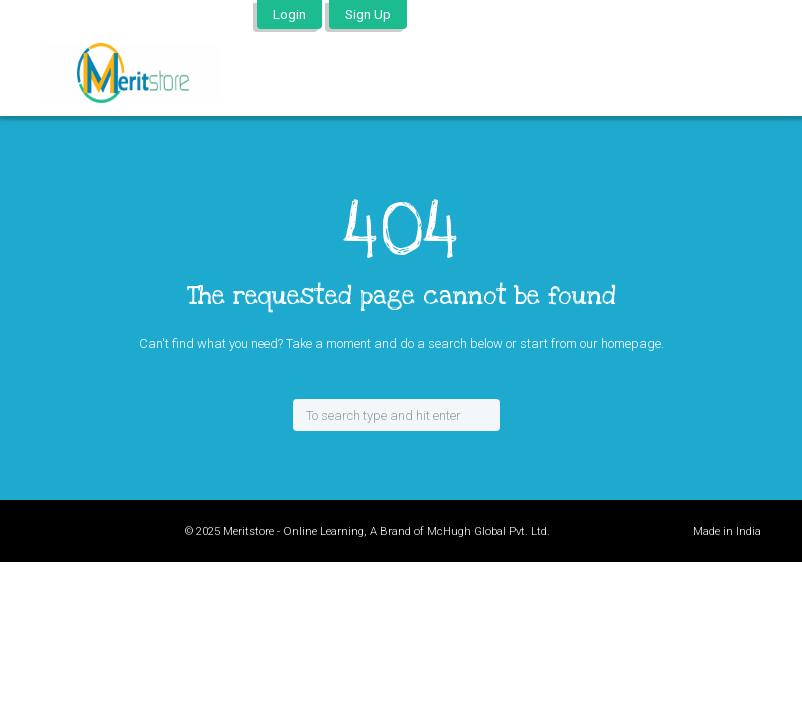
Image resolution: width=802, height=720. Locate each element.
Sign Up (368, 14)
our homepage (620, 343)
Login (289, 14)
